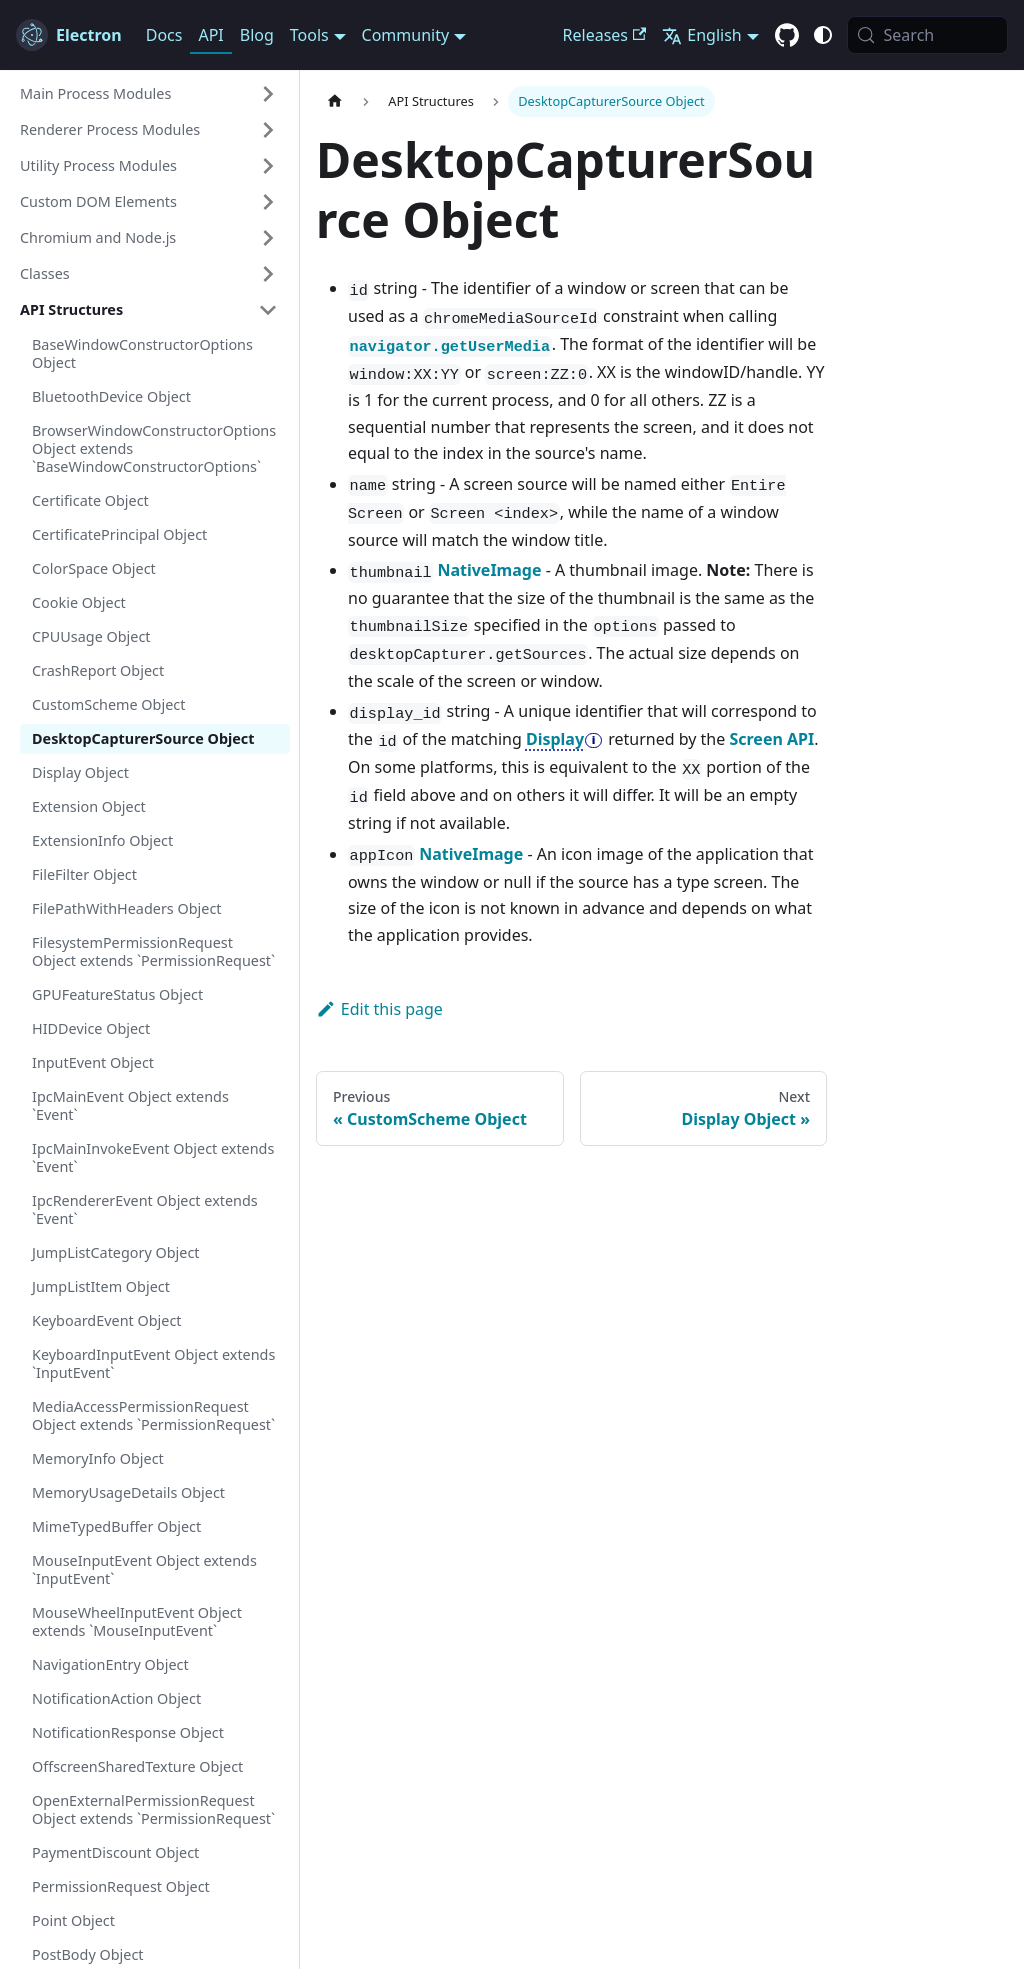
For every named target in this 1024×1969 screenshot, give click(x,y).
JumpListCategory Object (116, 1252)
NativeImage (489, 570)
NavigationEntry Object (110, 1664)
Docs (164, 35)
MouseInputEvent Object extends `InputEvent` (144, 1569)
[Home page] (335, 101)
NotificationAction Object (116, 1698)
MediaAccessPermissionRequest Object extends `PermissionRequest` (153, 1415)
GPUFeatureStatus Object (117, 994)
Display (555, 739)
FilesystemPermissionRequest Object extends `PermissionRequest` (153, 951)
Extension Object (89, 806)
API (210, 35)
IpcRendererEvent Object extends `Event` (145, 1209)
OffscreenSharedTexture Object (137, 1766)
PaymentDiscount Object (115, 1852)
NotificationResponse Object (128, 1732)
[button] (149, 94)
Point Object (73, 1920)
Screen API (771, 739)
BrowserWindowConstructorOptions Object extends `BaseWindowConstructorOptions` (154, 448)
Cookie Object (79, 602)
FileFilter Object (84, 874)
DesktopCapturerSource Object (143, 738)
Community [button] (406, 35)
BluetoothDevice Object (111, 396)
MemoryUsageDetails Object (128, 1492)
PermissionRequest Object (121, 1886)
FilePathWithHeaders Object (126, 908)
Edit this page (379, 1009)
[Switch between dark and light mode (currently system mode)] (823, 35)
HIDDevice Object (91, 1028)
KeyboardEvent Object (107, 1320)
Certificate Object (90, 500)
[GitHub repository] (787, 36)
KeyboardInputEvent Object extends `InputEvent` (153, 1363)
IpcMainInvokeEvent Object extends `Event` (153, 1157)
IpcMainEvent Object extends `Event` (130, 1105)
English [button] (701, 35)
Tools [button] (309, 35)
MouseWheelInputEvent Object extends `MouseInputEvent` (137, 1621)
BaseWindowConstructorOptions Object (142, 353)
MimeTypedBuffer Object (116, 1526)
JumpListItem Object (101, 1286)
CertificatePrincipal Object (119, 534)
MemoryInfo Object (98, 1458)
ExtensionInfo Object (102, 840)
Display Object (80, 772)
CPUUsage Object (91, 636)
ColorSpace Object (94, 568)
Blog (257, 35)
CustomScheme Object (108, 704)
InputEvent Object (93, 1062)
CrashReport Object (98, 670)
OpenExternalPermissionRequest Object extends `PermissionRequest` (153, 1809)
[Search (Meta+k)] (927, 35)
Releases (605, 35)
